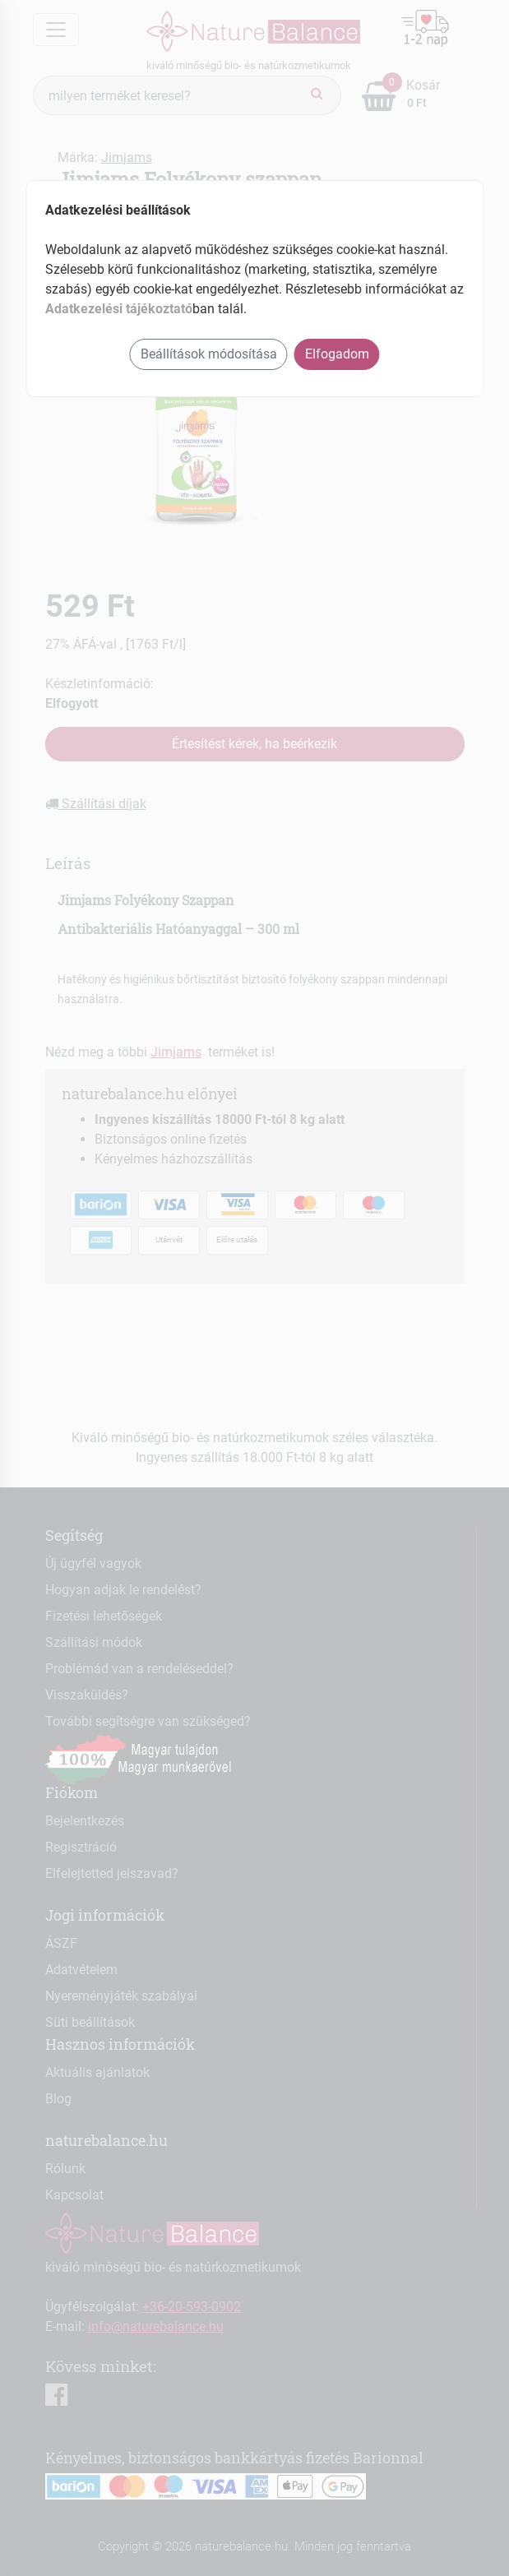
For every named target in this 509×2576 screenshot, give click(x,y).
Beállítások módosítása (209, 354)
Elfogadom (337, 354)
